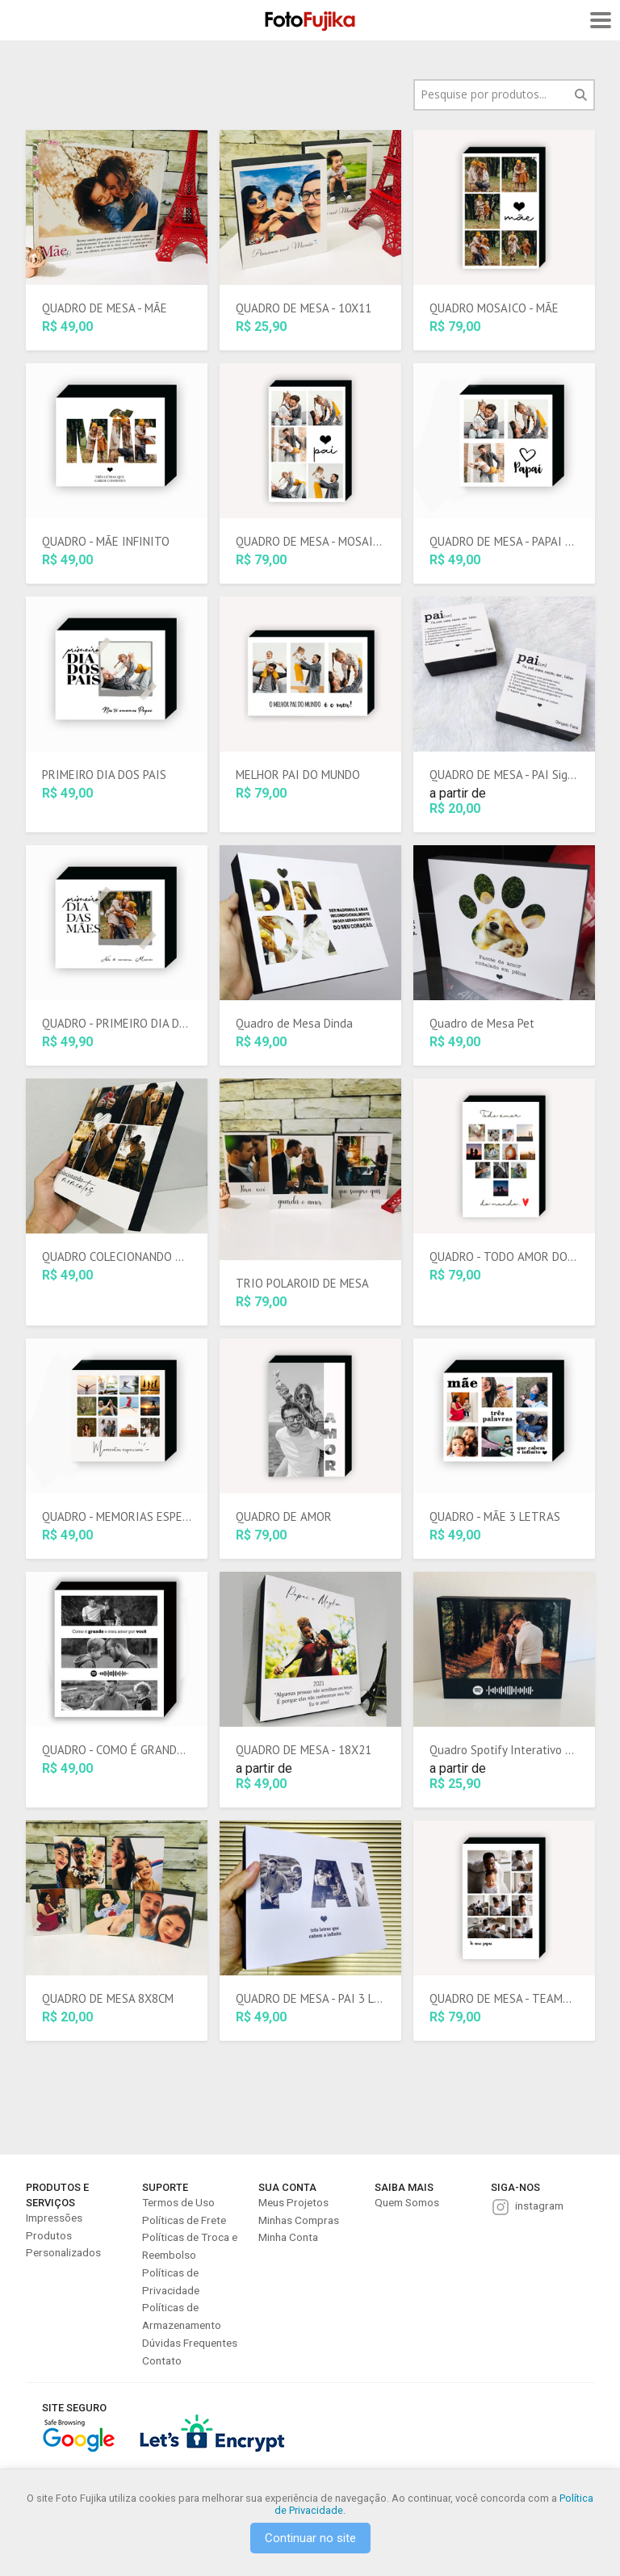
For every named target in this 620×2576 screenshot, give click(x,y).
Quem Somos (407, 2202)
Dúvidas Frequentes (189, 2342)
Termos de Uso (178, 2202)
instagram (539, 2205)
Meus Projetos (293, 2202)
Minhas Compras (298, 2220)
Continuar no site (310, 2538)
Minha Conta (288, 2236)
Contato (162, 2360)
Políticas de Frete (184, 2220)
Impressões (54, 2217)
